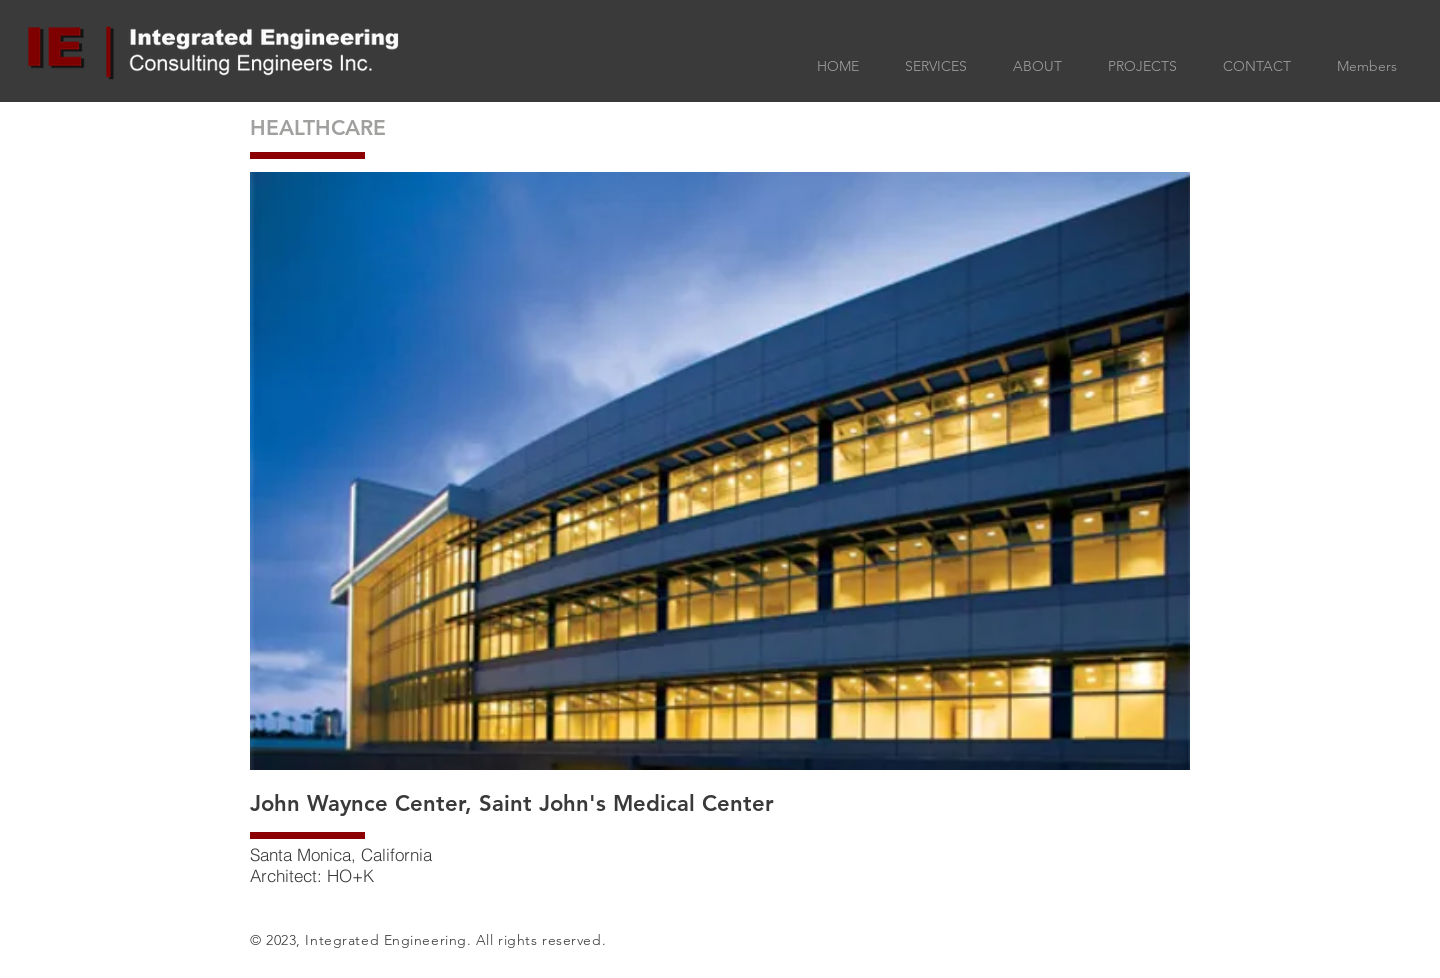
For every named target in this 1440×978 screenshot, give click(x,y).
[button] (720, 471)
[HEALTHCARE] (344, 127)
